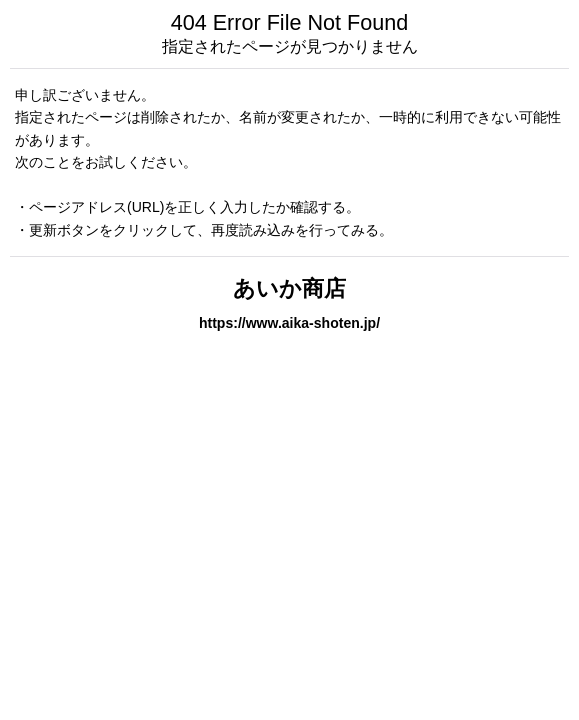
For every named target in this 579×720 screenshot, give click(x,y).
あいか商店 (289, 288)
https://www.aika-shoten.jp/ (289, 323)
